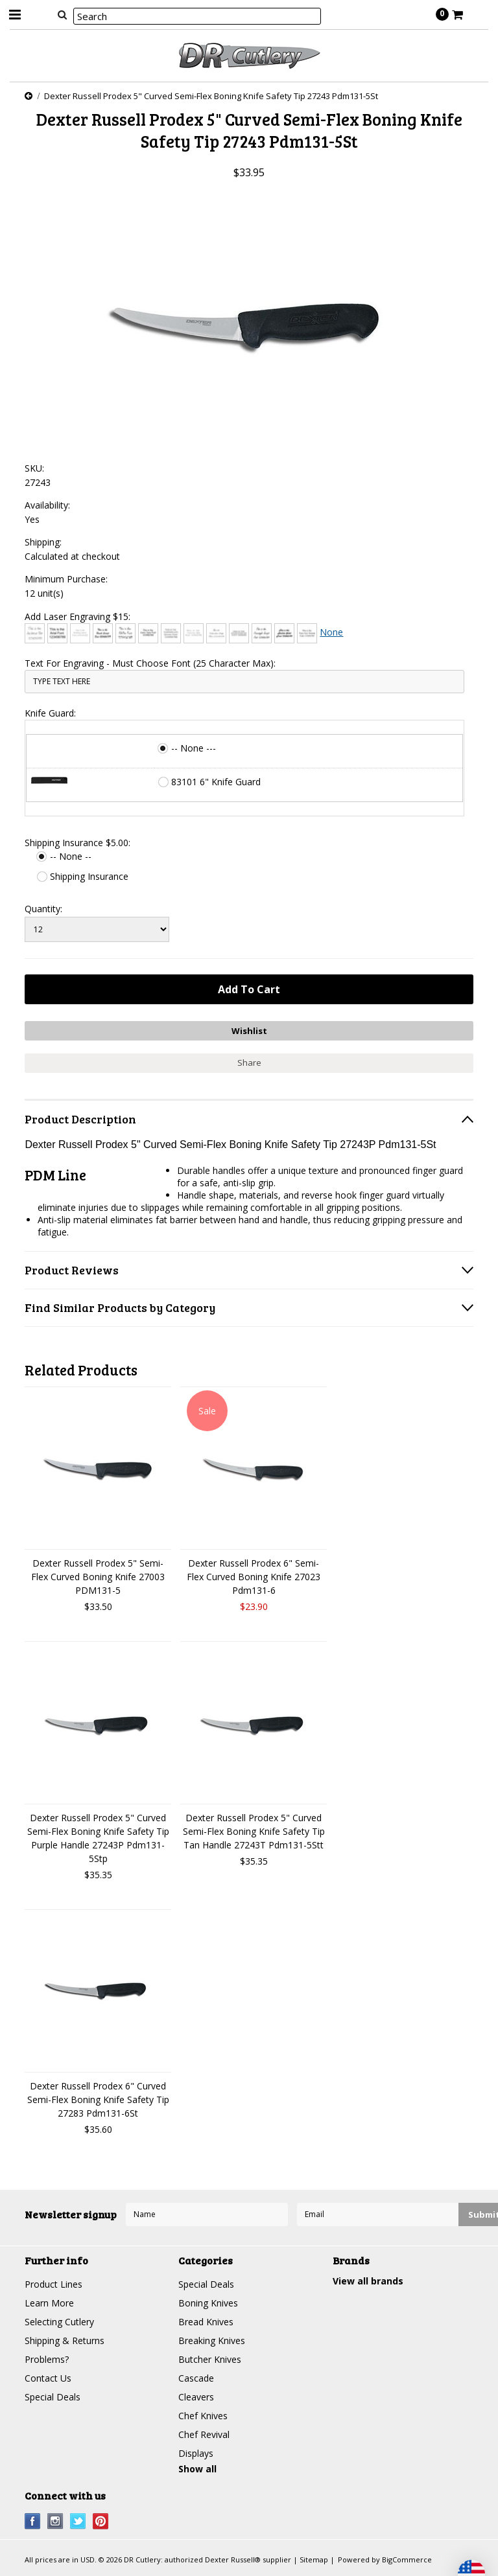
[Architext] (35, 633)
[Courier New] (194, 633)
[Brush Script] (103, 633)
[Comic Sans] (148, 633)
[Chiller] (125, 633)
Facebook (33, 2521)
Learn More (49, 2303)
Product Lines (53, 2284)
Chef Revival (204, 2434)
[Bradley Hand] (80, 633)
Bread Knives (205, 2322)
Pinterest (101, 2521)
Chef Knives (203, 2415)
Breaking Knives (211, 2340)
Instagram (55, 2521)
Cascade (196, 2378)
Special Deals (52, 2397)
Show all (197, 2469)
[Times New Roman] (307, 633)
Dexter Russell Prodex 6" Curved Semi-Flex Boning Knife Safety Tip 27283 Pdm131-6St (98, 2099)
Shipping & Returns (64, 2340)
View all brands (368, 2281)
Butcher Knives (209, 2359)
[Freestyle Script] (262, 633)
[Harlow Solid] (284, 633)
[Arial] (57, 633)
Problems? (47, 2359)
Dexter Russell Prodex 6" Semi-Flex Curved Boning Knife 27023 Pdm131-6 (253, 1576)
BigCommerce (407, 2559)
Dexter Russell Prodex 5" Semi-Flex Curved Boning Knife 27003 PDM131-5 (98, 1576)
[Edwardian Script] (216, 633)
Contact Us (48, 2378)
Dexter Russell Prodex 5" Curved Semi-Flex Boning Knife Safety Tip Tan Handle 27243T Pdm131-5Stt (254, 1831)
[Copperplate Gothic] (171, 633)
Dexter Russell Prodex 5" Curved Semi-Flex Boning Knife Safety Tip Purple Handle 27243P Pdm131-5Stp (98, 1838)
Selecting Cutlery (59, 2322)
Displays (195, 2453)
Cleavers (196, 2397)
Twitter (78, 2521)
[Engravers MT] (239, 633)
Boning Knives (208, 2303)
